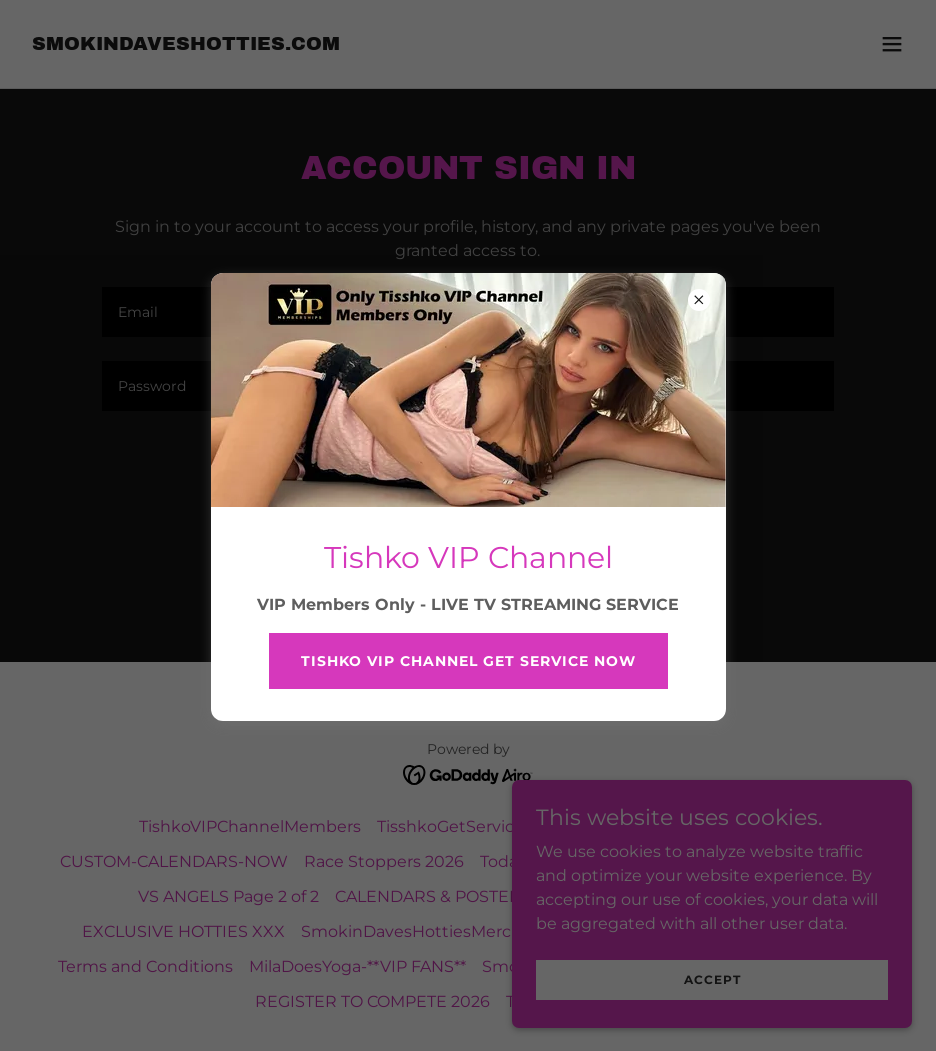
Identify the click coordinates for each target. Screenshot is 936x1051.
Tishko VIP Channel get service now (468, 661)
